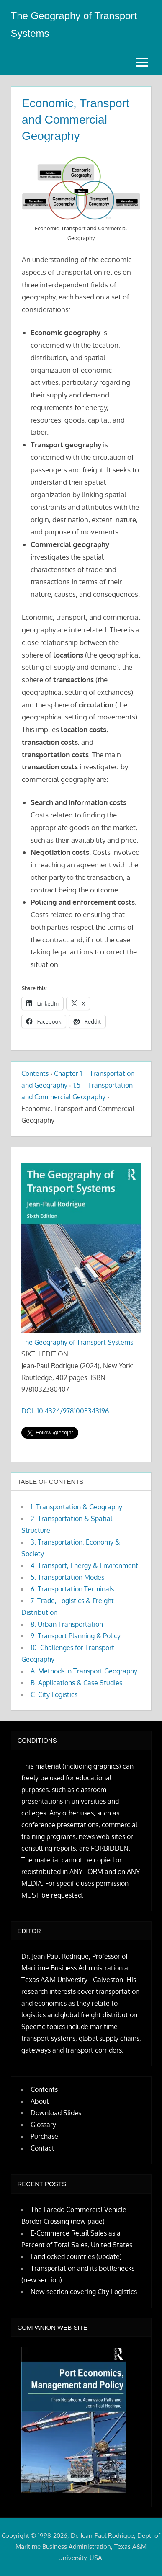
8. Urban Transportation (67, 1624)
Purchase (44, 2136)
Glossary (43, 2124)
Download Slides (56, 2113)
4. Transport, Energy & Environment (84, 1565)
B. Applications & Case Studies (76, 1683)
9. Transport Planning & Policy (76, 1636)
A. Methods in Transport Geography (84, 1671)
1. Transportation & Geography (76, 1507)
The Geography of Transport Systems (77, 1342)
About (40, 2101)
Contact (42, 2148)
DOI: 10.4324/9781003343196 (65, 1411)
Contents (35, 1073)
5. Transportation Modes (67, 1577)
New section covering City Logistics (84, 2291)
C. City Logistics (54, 1694)
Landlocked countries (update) (76, 2256)
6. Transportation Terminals (72, 1589)
